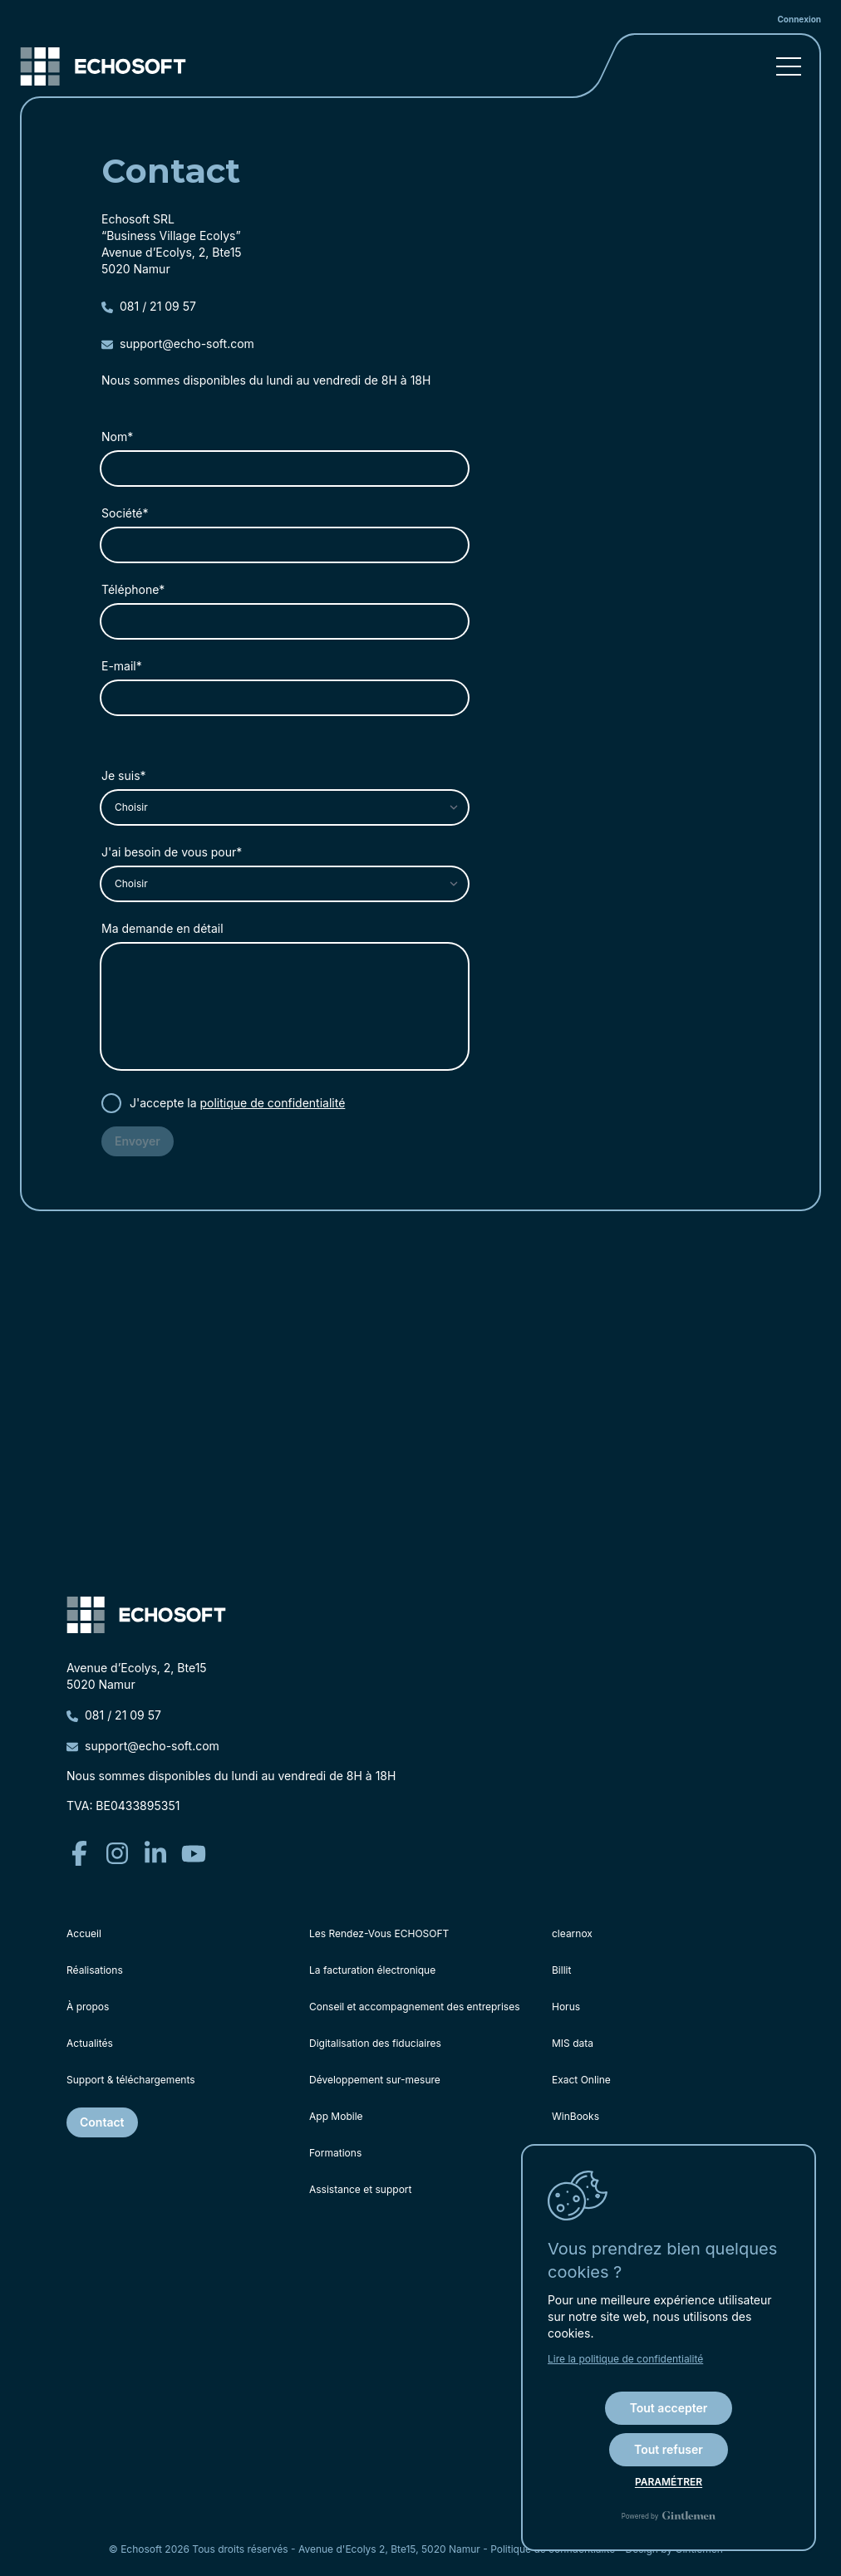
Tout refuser (668, 2449)
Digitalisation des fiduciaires (375, 2043)
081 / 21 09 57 (148, 306)
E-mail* (121, 666)
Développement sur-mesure (374, 2079)
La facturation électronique (372, 1970)
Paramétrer (668, 2481)
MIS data (572, 2043)
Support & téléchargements (130, 2079)
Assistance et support (360, 2189)
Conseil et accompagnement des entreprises (414, 2006)
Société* (125, 513)
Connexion (799, 19)
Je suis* (123, 775)
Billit (561, 1970)
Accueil (83, 1933)
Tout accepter (669, 2408)
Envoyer (137, 1141)
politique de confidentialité (273, 1103)
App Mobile (336, 2116)
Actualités (89, 2043)
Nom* (117, 436)
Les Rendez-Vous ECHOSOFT (379, 1933)
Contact (102, 2122)
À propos (87, 2006)
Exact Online (581, 2079)
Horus (566, 2006)
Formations (335, 2153)
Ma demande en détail (162, 928)
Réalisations (94, 1970)
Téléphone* (133, 589)
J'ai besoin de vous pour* (171, 852)
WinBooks (575, 2116)
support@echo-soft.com (177, 343)
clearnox (572, 1933)
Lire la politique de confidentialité (625, 2359)
